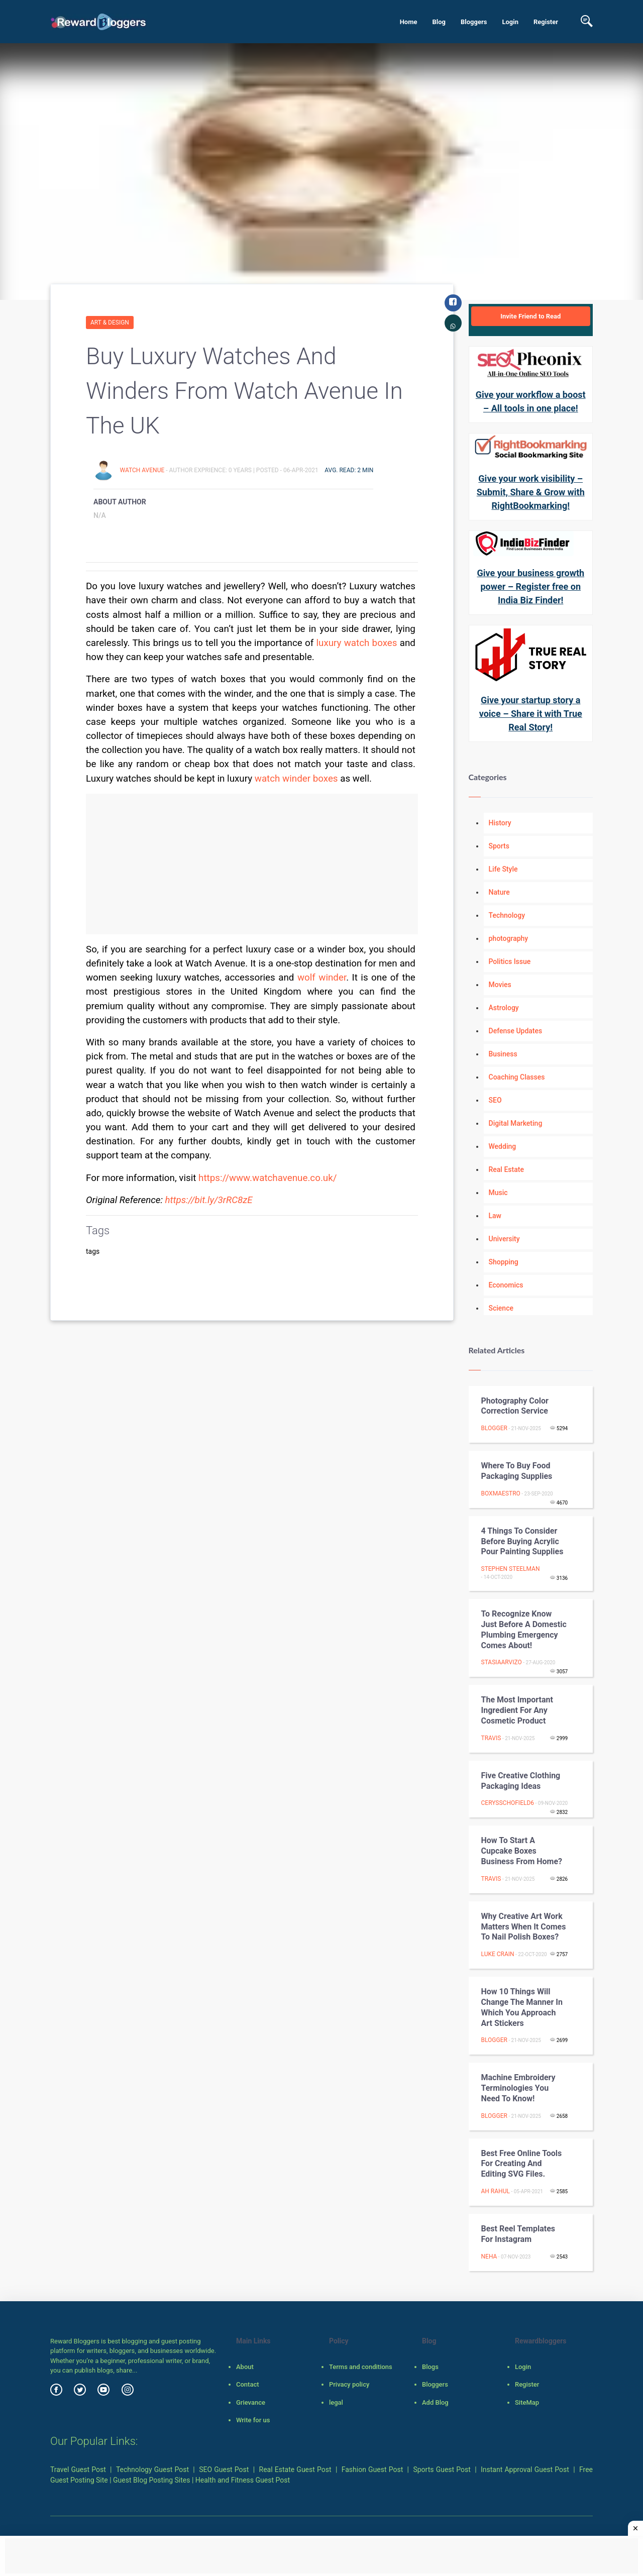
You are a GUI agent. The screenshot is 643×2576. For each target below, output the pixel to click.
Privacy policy (349, 2384)
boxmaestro (500, 1493)
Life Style (503, 869)
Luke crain (497, 1954)
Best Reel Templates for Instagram (518, 2234)
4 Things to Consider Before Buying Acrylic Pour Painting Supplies (522, 1541)
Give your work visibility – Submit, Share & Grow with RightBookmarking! (531, 492)
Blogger (494, 1428)
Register (545, 22)
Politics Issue (510, 961)
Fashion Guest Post (372, 2469)
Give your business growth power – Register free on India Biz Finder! (530, 586)
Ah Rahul (495, 2191)
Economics (506, 1285)
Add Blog (435, 2402)
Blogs (430, 2367)
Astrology (504, 1008)
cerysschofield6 (507, 1802)
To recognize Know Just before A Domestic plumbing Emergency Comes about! (524, 1629)
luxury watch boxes (356, 643)
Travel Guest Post (78, 2469)
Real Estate (506, 1169)
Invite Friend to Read (530, 316)
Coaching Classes (517, 1077)
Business (503, 1054)
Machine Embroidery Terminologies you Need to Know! (518, 2088)
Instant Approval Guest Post (525, 2469)
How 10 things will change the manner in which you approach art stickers (522, 2007)
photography (508, 938)
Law (495, 1216)
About (245, 2367)
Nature (499, 892)
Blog (439, 22)
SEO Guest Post (224, 2469)
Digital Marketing (516, 1123)
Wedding (502, 1146)
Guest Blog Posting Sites (151, 2480)
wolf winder (321, 977)
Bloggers (474, 22)
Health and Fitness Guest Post (242, 2480)
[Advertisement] (252, 864)
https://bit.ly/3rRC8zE (209, 1200)
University (504, 1239)
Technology (507, 915)
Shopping (503, 1262)
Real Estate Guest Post (295, 2469)
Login (510, 22)
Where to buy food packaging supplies (517, 1471)
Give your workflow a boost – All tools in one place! (531, 401)
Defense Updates (516, 1031)
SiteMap (527, 2402)
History (500, 823)
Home (408, 22)
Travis (491, 1738)
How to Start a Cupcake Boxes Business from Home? (522, 1851)
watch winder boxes (296, 778)
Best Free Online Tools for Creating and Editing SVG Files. (521, 2164)
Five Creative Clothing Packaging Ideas (521, 1781)
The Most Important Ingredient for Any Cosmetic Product (517, 1710)
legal (336, 2402)
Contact (247, 2384)
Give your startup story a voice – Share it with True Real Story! (530, 713)
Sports (499, 846)
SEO (495, 1100)
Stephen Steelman (510, 1568)
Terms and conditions (360, 2367)
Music (498, 1193)
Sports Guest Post (441, 2469)
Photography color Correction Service (515, 1406)
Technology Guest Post (152, 2469)
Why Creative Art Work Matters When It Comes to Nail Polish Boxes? (523, 1926)
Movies (500, 985)
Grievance (250, 2402)
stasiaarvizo (501, 1662)
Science (501, 1308)
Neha (489, 2256)
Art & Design (109, 322)
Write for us (253, 2420)
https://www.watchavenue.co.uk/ (267, 1178)
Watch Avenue (143, 470)
